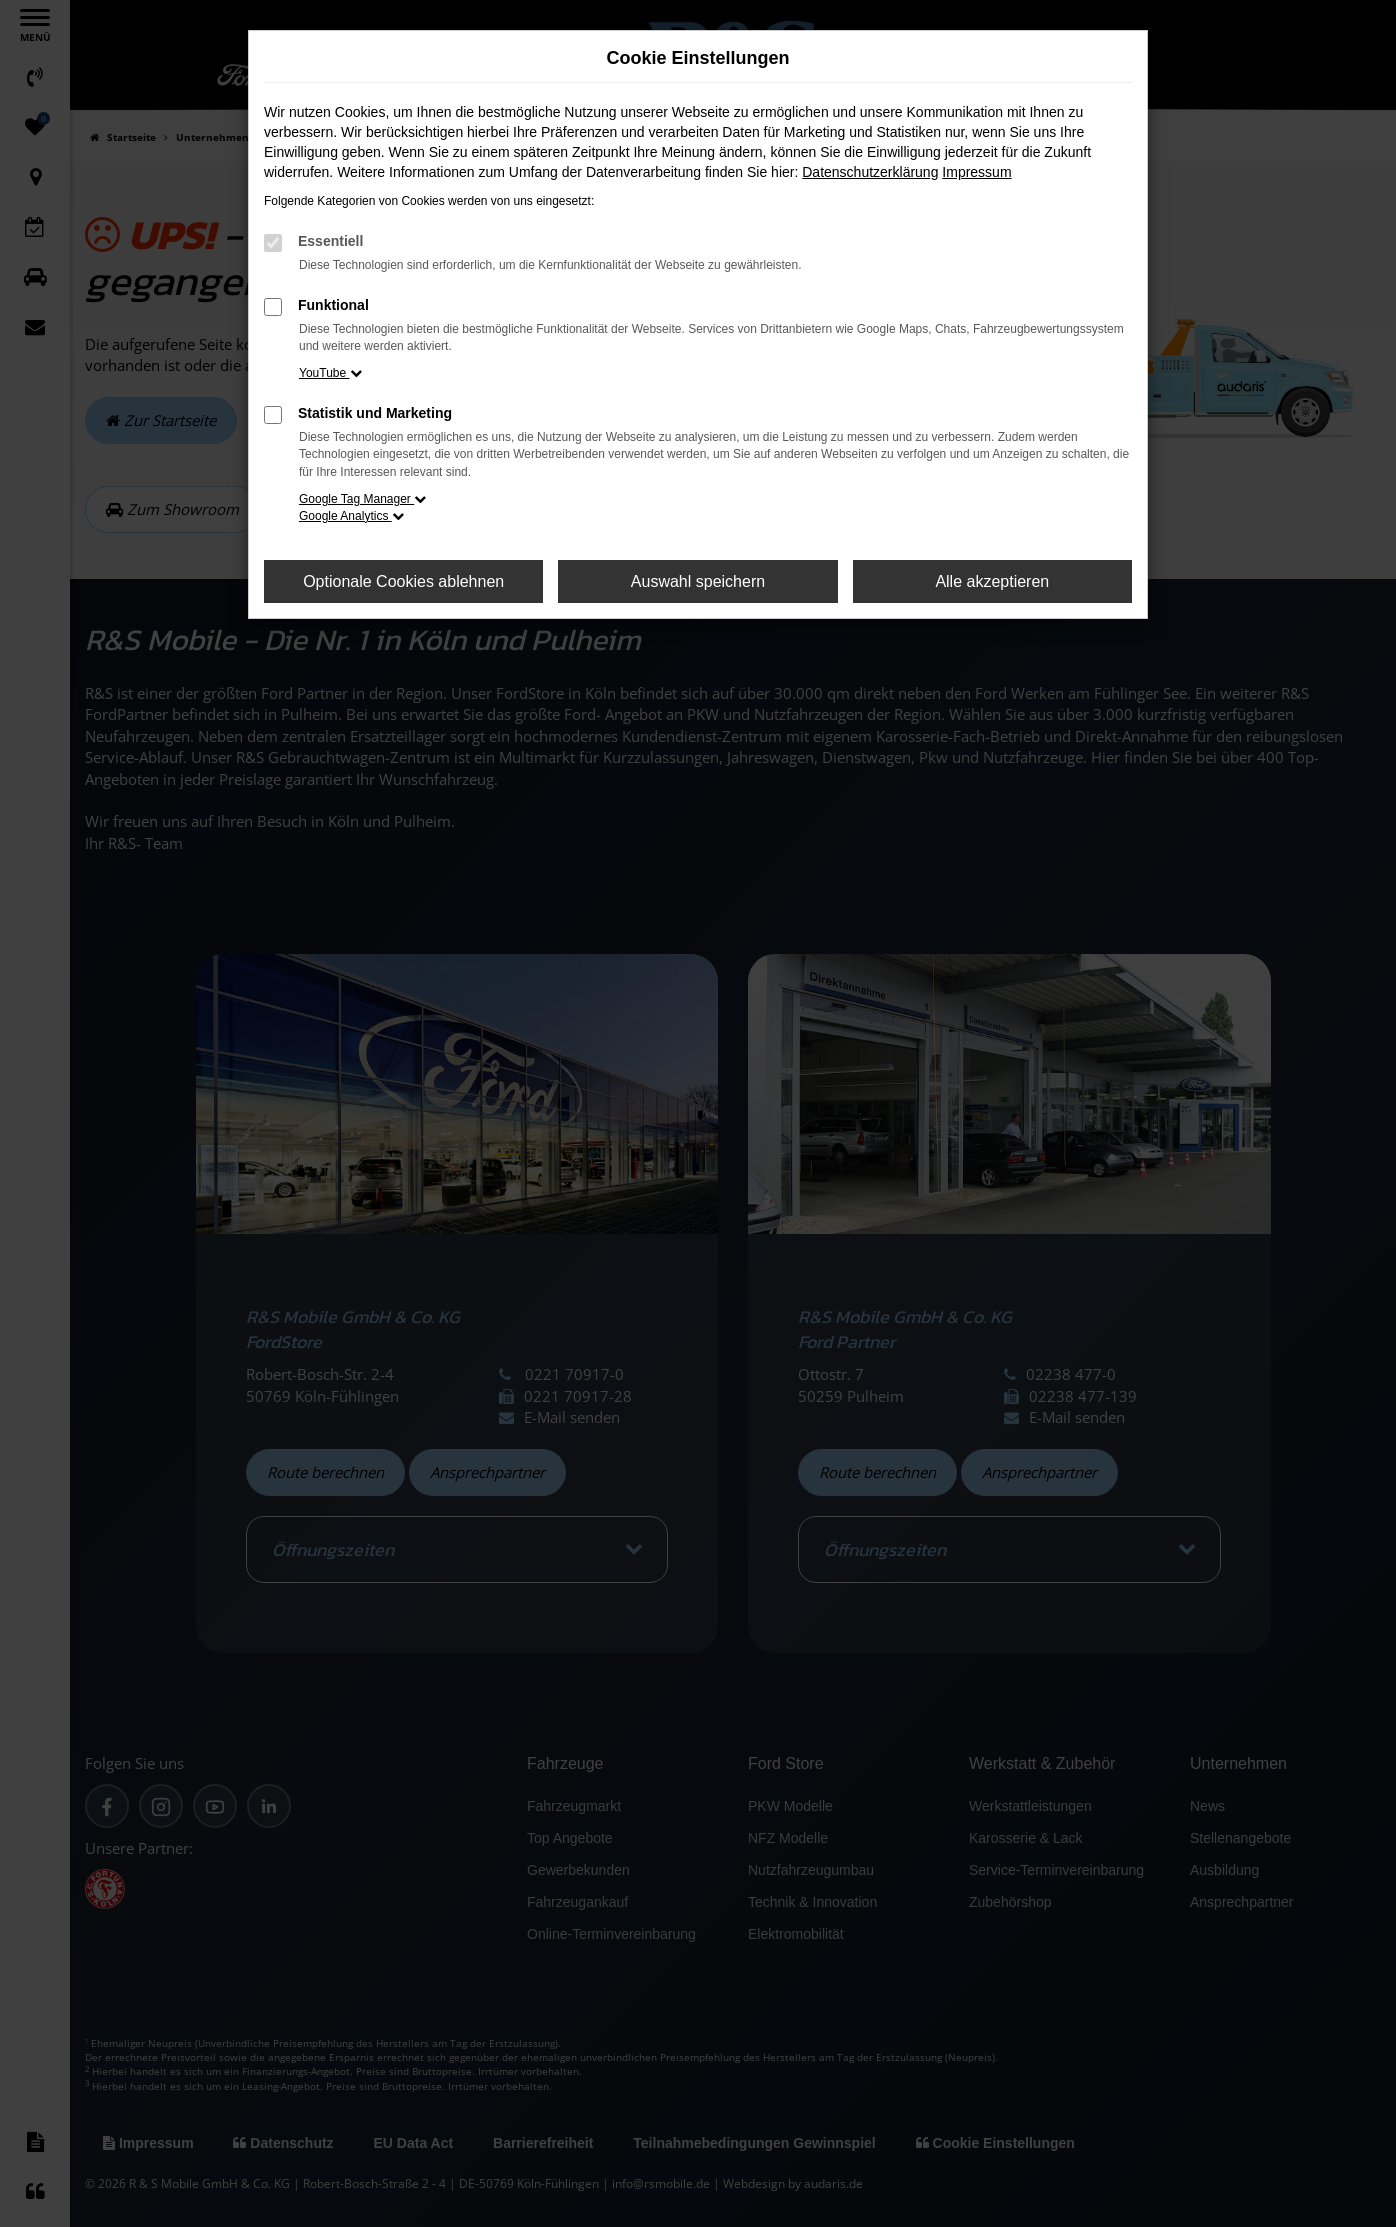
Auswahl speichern (698, 581)
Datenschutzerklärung (870, 172)
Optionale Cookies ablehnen (403, 581)
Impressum (976, 172)
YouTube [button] (330, 373)
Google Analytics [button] (351, 516)
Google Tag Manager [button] (362, 499)
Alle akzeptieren (992, 581)
